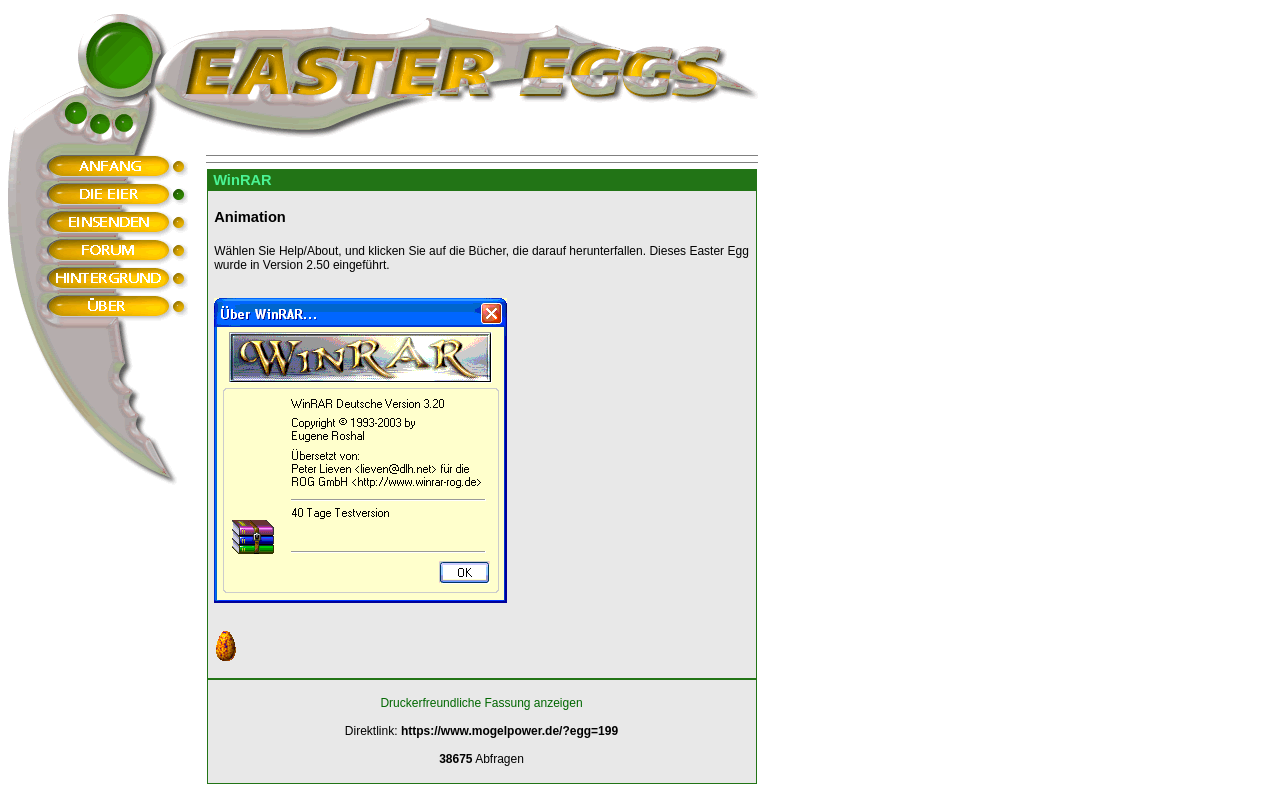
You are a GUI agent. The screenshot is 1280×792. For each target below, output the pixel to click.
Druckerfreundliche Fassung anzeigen (481, 703)
